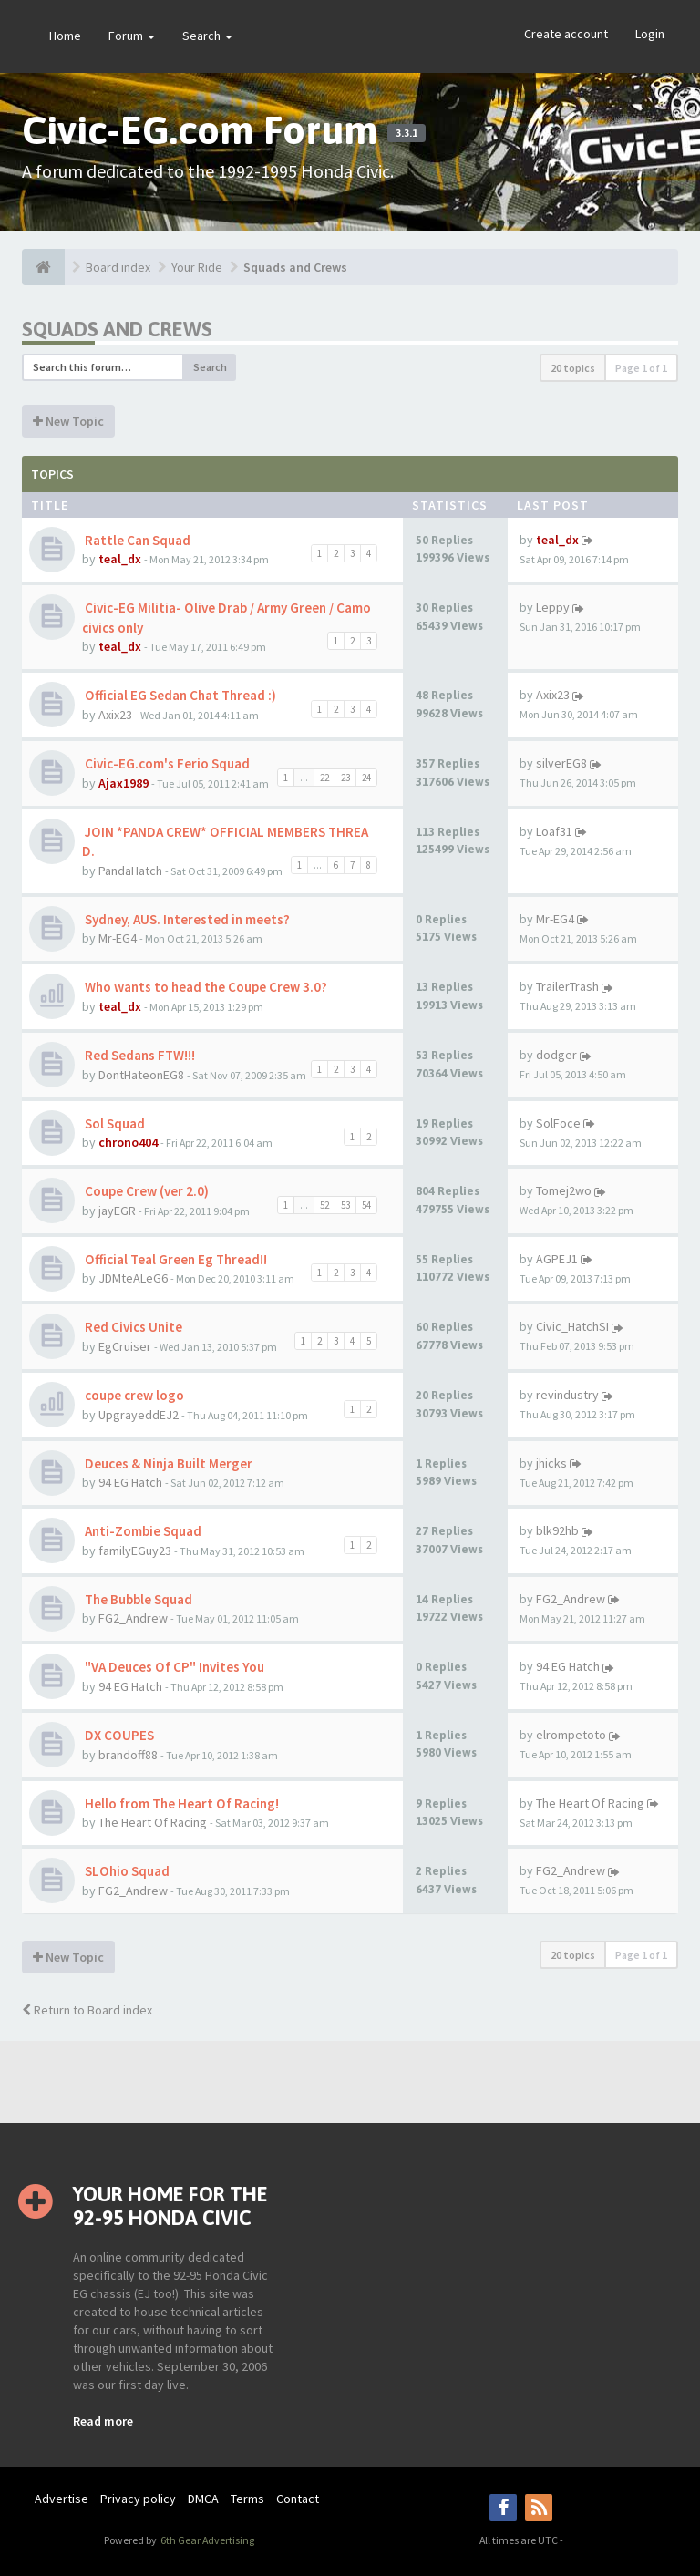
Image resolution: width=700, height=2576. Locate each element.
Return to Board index (87, 2010)
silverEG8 (561, 763)
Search (207, 35)
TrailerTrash (567, 986)
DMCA (203, 2498)
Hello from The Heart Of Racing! (180, 1803)
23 (345, 777)
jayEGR (117, 1210)
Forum (131, 35)
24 (366, 777)
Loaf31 (554, 831)
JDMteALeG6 (133, 1278)
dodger (556, 1054)
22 (324, 777)
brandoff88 (128, 1755)
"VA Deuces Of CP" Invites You (173, 1666)
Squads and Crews (295, 267)
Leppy (553, 607)
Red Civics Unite (132, 1326)
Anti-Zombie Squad (141, 1531)
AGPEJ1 (557, 1259)
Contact (297, 2498)
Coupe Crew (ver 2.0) (145, 1191)
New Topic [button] (68, 421)
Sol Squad (113, 1123)
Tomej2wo (564, 1190)
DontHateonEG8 (141, 1074)
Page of (641, 368)
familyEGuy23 (134, 1550)
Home (65, 35)
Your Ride (196, 267)
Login (649, 34)
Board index (118, 267)
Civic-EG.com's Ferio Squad (166, 763)
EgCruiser (124, 1346)
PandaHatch (130, 870)
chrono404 (128, 1142)
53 (345, 1205)
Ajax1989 (123, 783)
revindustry (567, 1394)
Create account (566, 34)
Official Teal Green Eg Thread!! (174, 1259)
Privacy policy (138, 2498)
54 (366, 1205)
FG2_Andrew (133, 1618)
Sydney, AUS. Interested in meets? (186, 919)
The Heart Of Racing (152, 1822)
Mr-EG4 (117, 938)
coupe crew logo (133, 1395)
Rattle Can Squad (136, 540)
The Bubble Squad (137, 1599)
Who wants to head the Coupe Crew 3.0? (204, 986)
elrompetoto (571, 1734)
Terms (247, 2498)
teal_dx (119, 559)
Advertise (61, 2498)
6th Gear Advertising (206, 2540)
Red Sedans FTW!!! (138, 1055)
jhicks (551, 1463)
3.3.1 (406, 133)
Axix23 (115, 714)
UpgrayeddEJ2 (138, 1414)
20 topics (573, 368)
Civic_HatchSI (572, 1326)
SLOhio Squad (126, 1871)
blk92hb (557, 1530)
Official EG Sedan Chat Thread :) (179, 695)
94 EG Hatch (130, 1482)
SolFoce (558, 1123)
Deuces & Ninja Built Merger (167, 1463)
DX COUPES (118, 1735)
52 (324, 1205)
